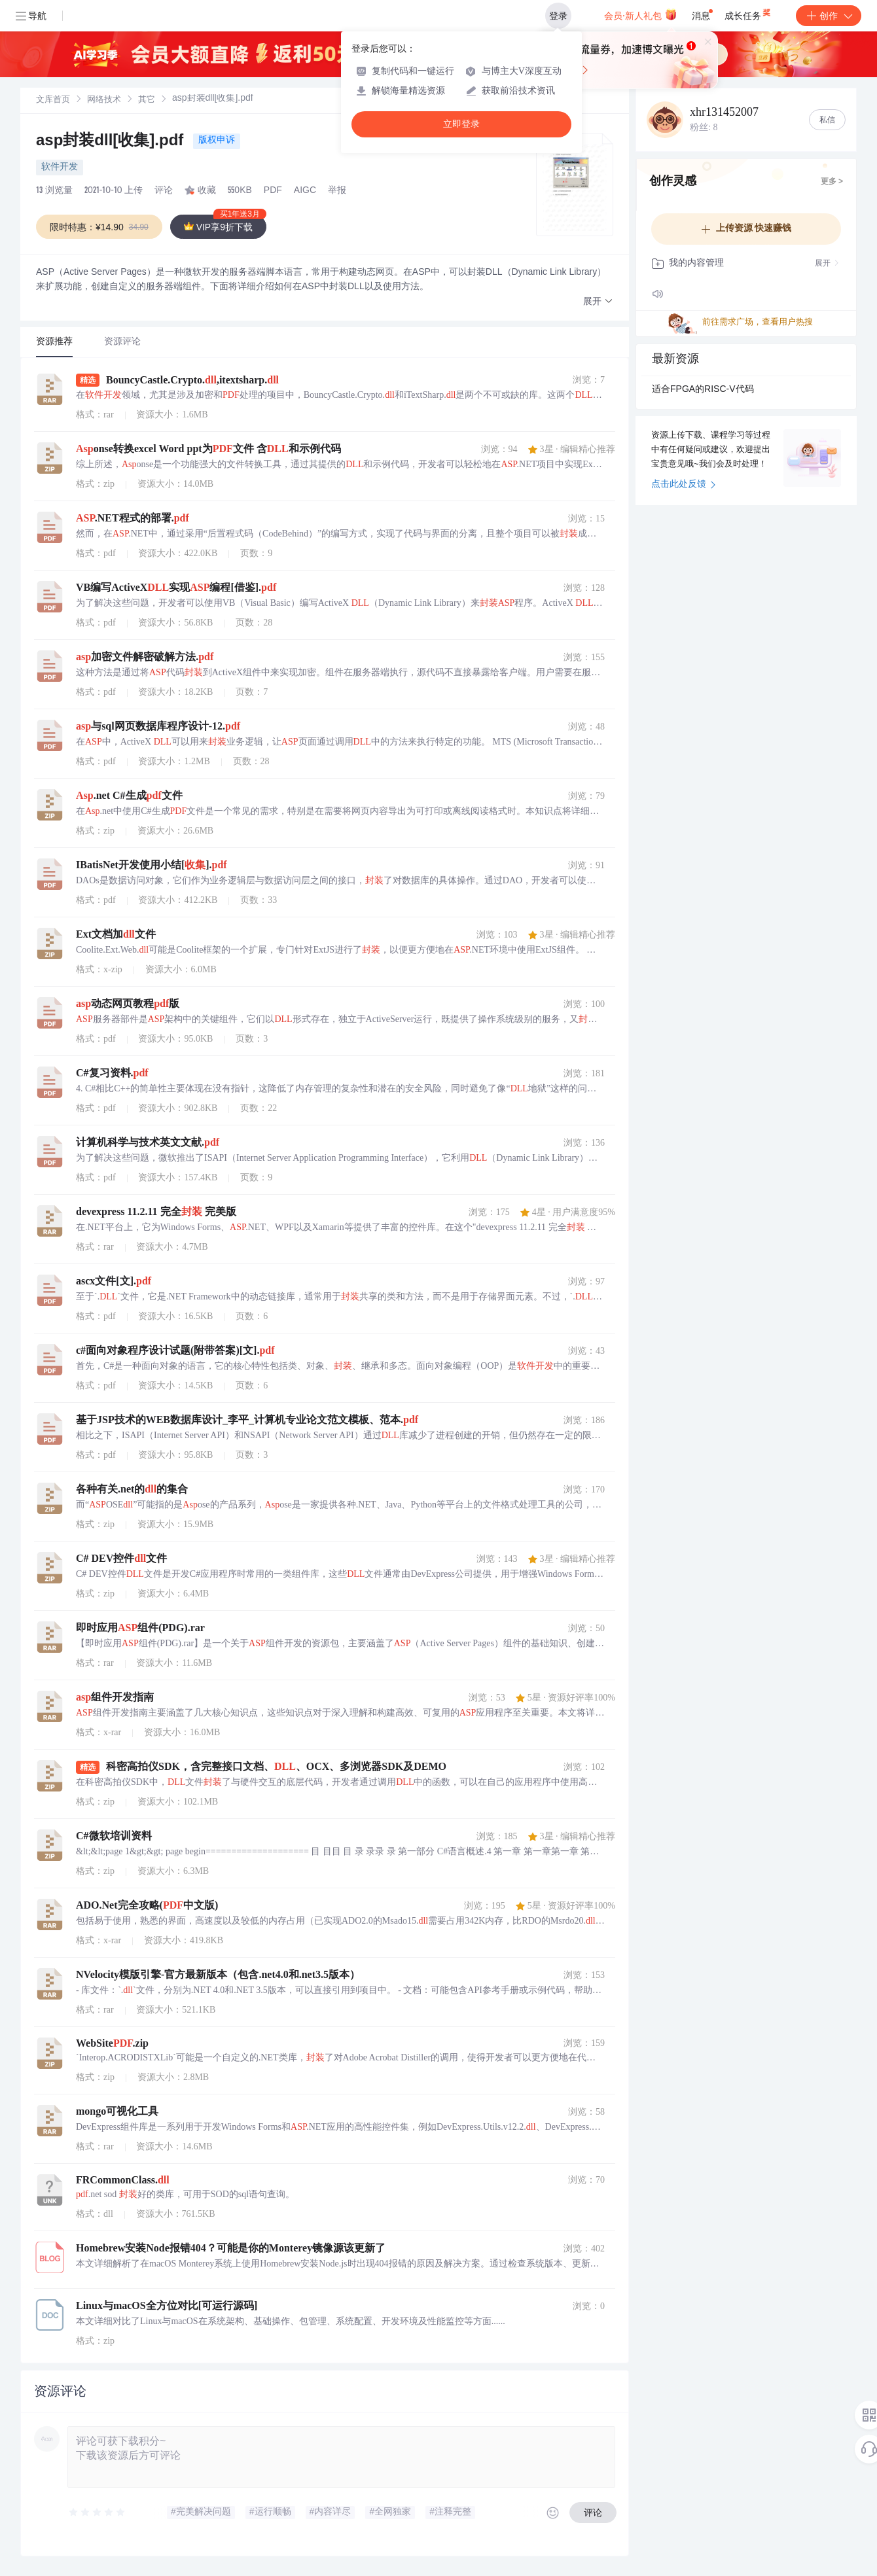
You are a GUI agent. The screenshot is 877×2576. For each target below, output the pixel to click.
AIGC (305, 191)
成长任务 (748, 13)
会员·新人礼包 (640, 14)
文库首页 (53, 100)
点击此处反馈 (683, 484)
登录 (558, 15)
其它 (146, 100)
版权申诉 (216, 140)
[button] (598, 302)
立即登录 (461, 124)
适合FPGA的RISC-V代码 (703, 390)
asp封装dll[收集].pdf (112, 142)
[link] (53, 100)
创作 (828, 15)
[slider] (97, 2512)
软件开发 (59, 167)
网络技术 (104, 100)
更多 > (832, 182)
